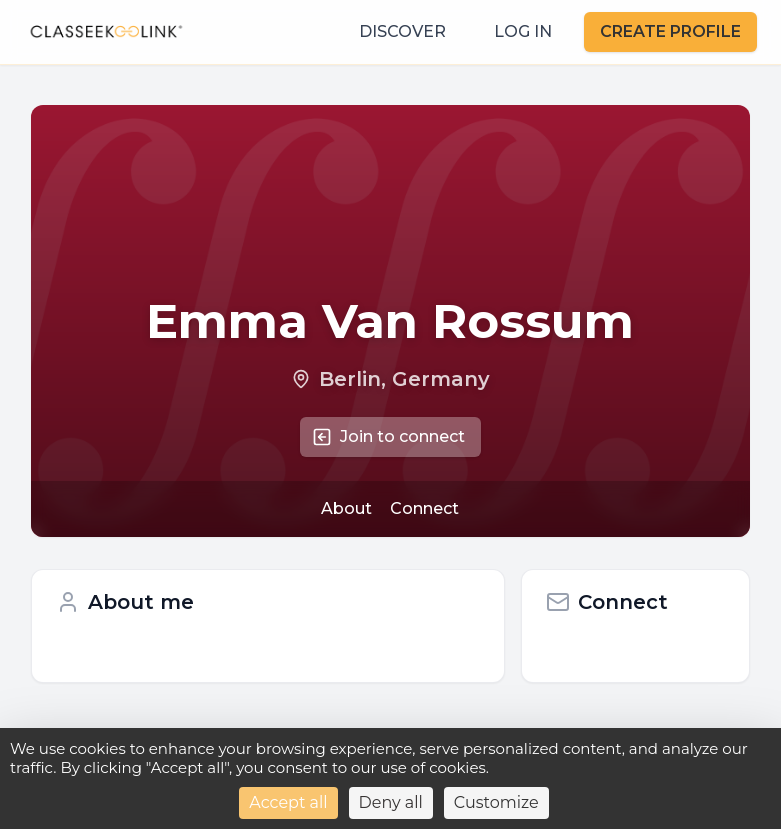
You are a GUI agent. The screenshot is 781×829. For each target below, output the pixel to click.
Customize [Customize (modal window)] (496, 802)
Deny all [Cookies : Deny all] (391, 802)
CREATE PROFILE (670, 31)
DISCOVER (402, 31)
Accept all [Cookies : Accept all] (288, 802)
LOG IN (523, 31)
